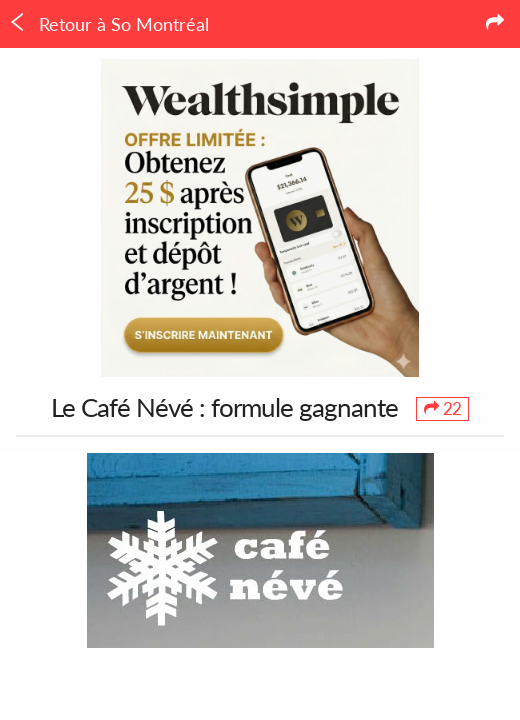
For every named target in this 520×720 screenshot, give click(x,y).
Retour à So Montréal (108, 24)
